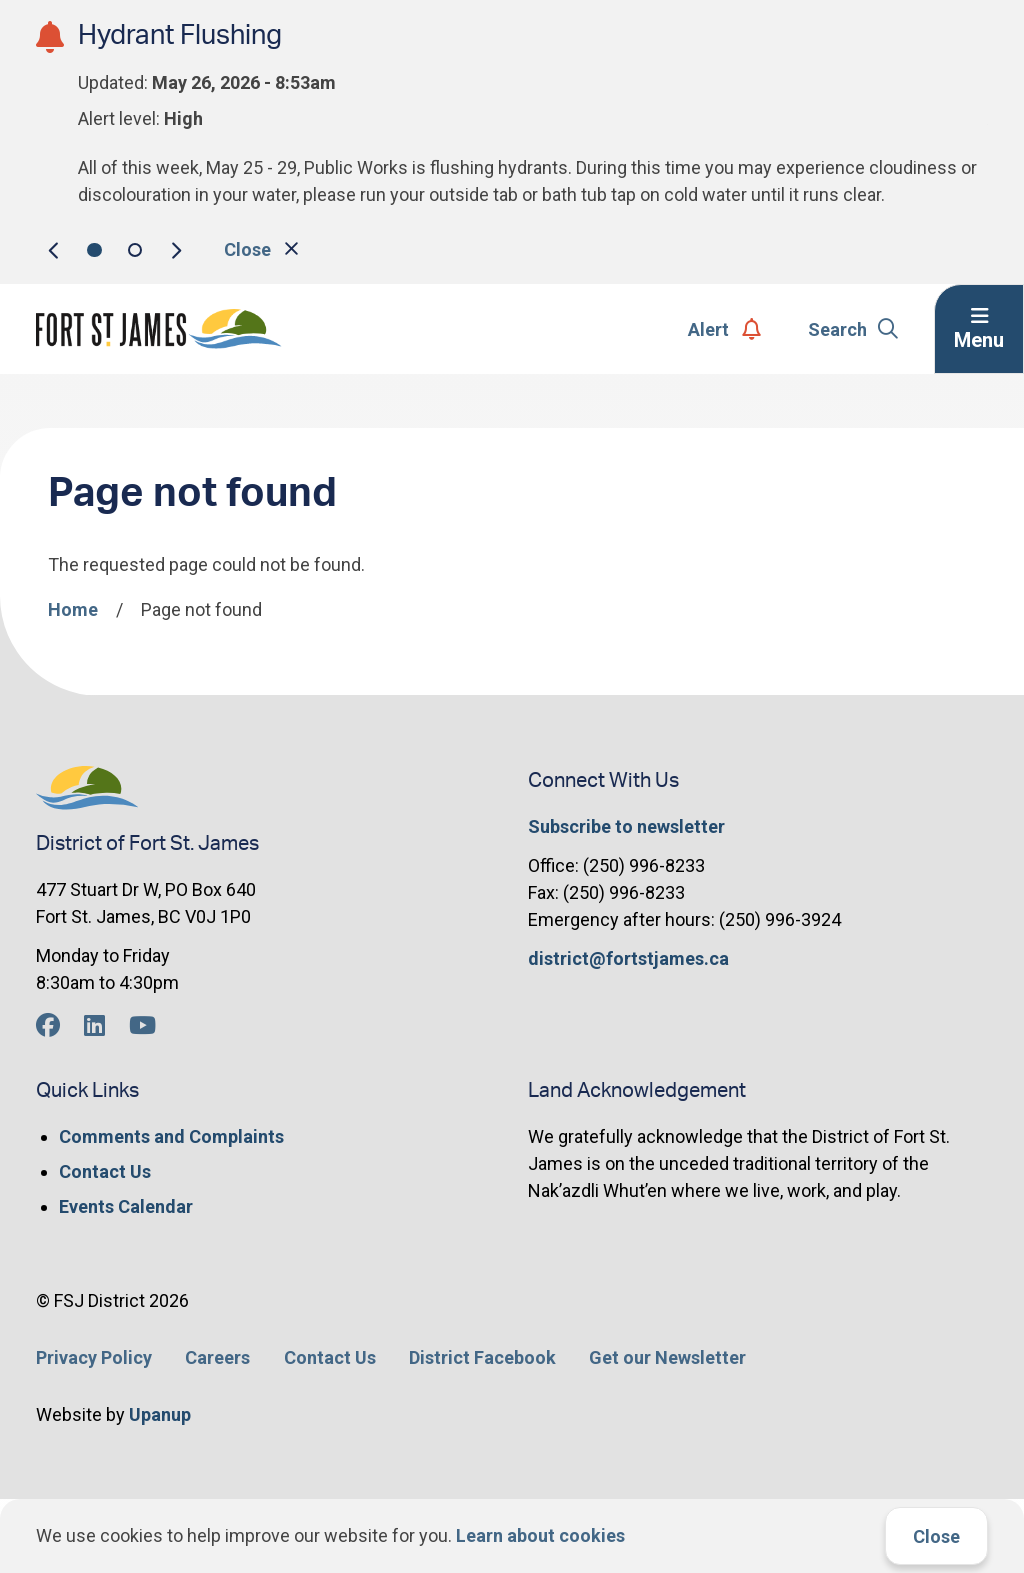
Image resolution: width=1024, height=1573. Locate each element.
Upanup (160, 1414)
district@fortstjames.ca (628, 958)
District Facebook (482, 1357)
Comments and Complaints (171, 1136)
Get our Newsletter (667, 1357)
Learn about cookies (540, 1535)
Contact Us (105, 1171)
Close (936, 1536)
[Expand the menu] (979, 329)
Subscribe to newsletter (626, 826)
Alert (724, 329)
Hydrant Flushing (180, 35)
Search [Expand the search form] (853, 329)
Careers (217, 1357)
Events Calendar (126, 1206)
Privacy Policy (94, 1357)
